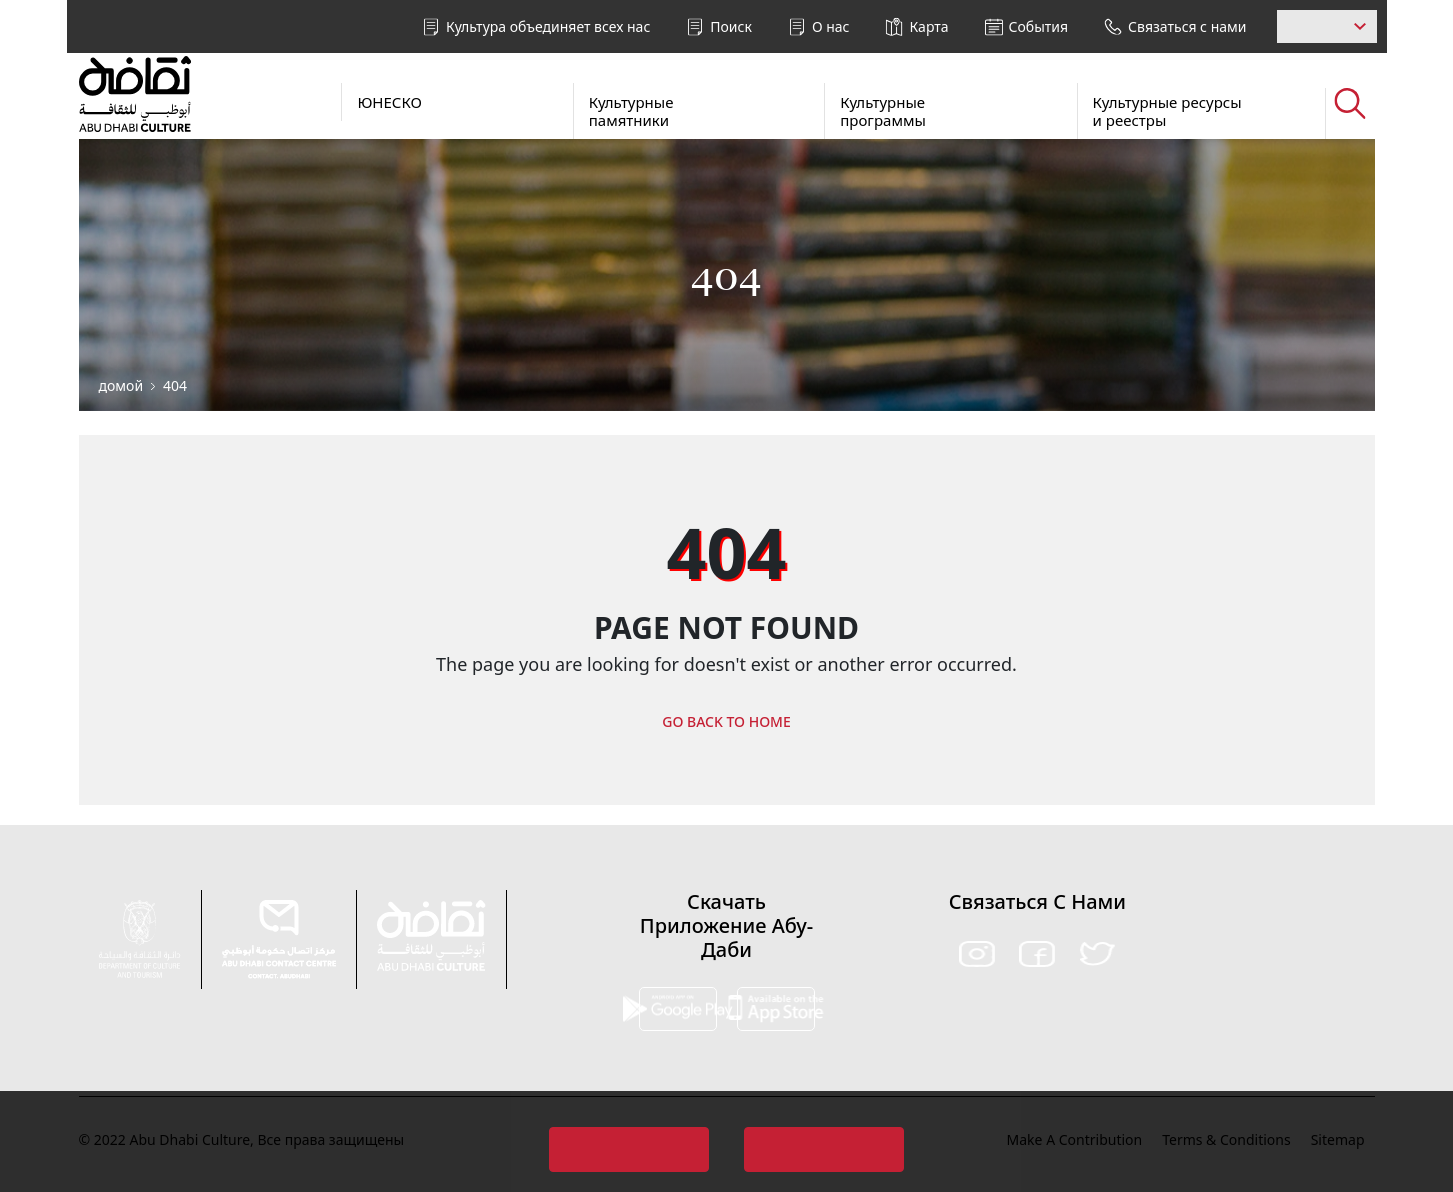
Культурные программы (883, 111)
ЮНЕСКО (389, 102)
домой (121, 385)
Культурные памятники (631, 111)
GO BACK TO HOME (726, 721)
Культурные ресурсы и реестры (1167, 111)
